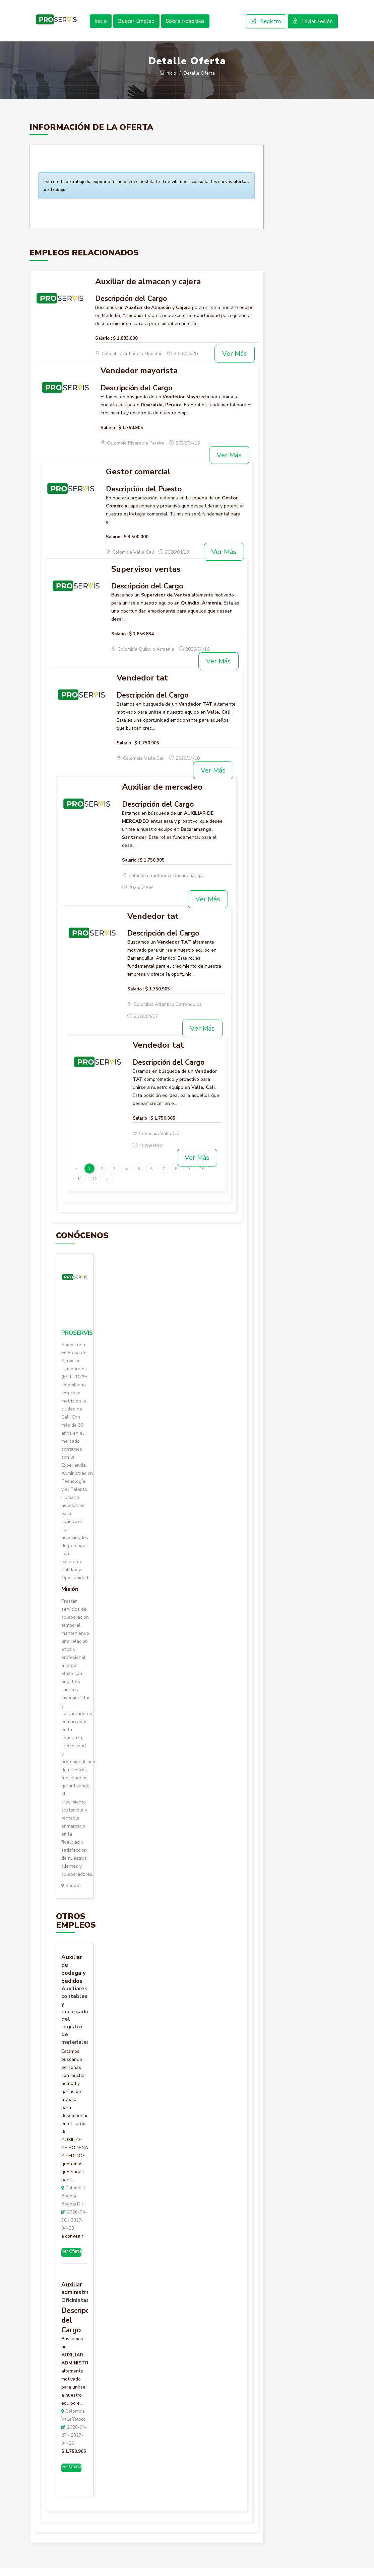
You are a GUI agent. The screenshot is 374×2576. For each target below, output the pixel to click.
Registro (266, 25)
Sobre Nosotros (185, 25)
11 (79, 1187)
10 (202, 1177)
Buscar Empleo (136, 25)
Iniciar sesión (313, 25)
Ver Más (234, 361)
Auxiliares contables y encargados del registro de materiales (74, 2023)
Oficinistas (74, 2308)
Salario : (103, 346)
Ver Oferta (71, 2260)
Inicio (101, 25)
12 (94, 1187)
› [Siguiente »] (107, 1187)
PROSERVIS (77, 1341)
